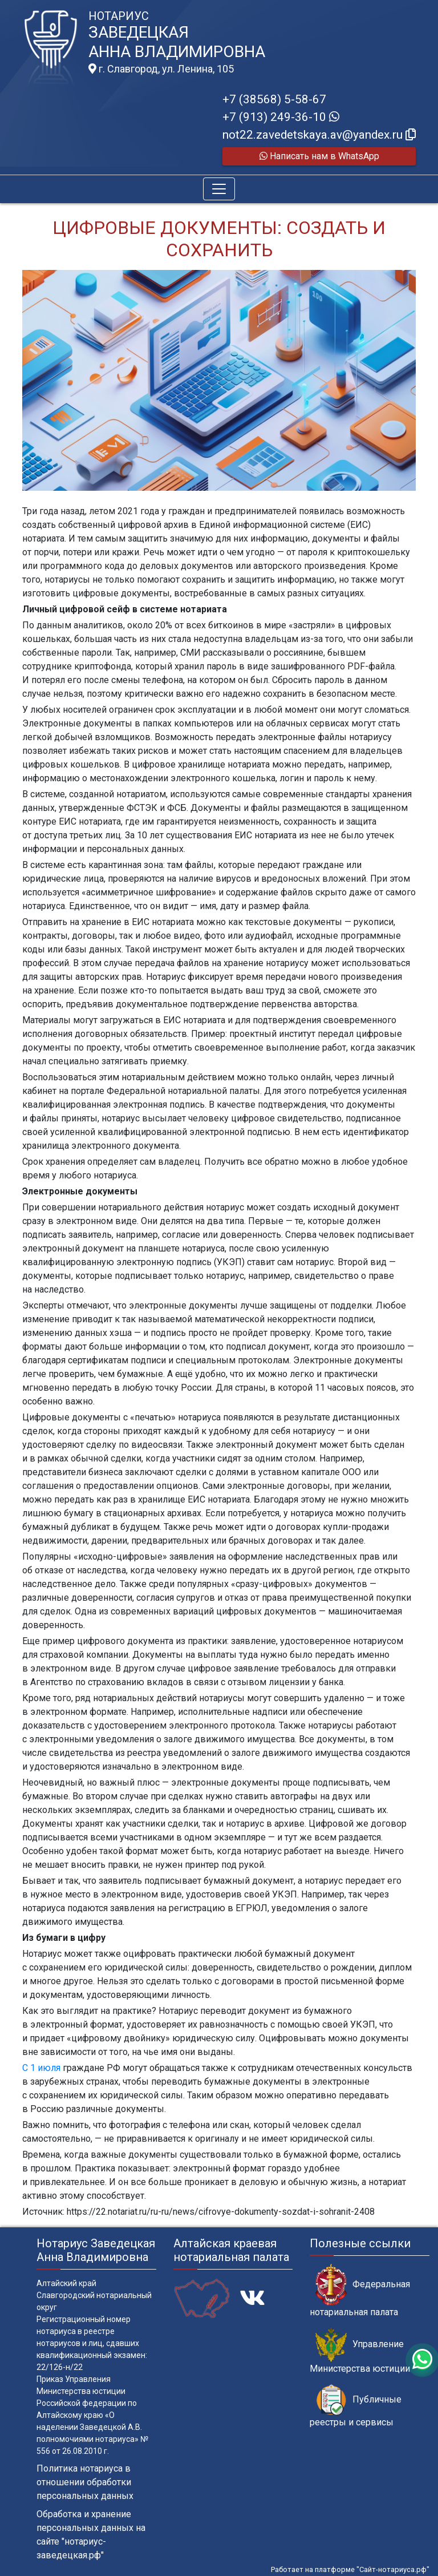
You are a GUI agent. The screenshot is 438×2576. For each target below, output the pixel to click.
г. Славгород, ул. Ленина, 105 (161, 69)
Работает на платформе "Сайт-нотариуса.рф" (350, 2569)
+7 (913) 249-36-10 (280, 117)
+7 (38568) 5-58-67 (274, 99)
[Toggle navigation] (219, 188)
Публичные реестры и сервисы (356, 2406)
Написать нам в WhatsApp (319, 156)
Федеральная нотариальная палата (360, 2290)
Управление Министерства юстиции (360, 2350)
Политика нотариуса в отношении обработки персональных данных (84, 2482)
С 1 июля (41, 2067)
